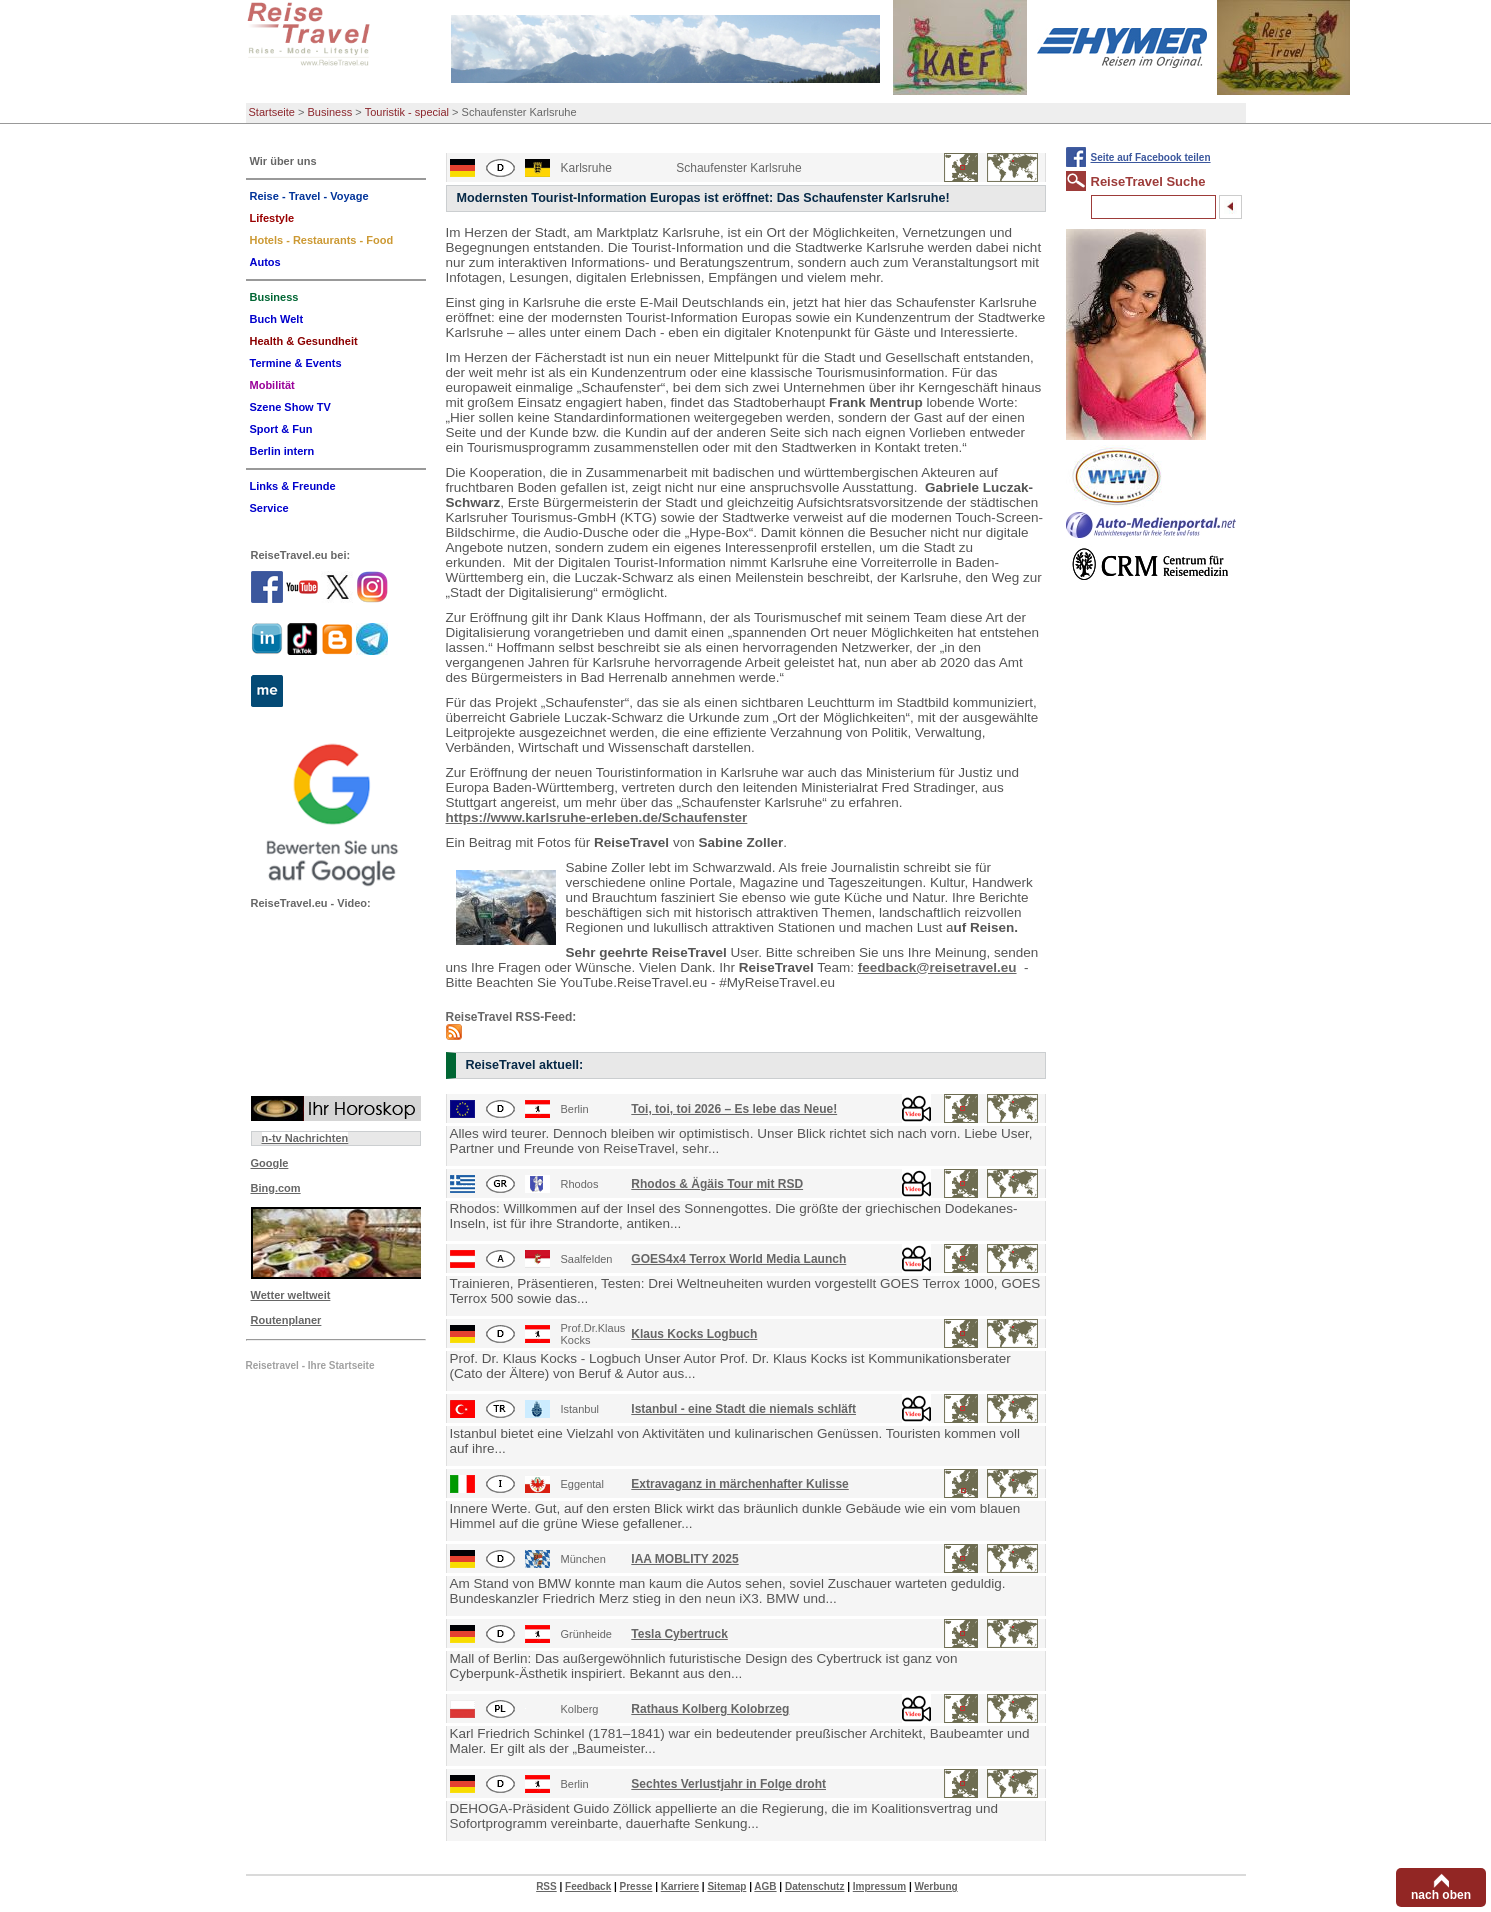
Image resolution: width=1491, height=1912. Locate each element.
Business (330, 112)
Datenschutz (814, 1886)
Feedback (588, 1886)
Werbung (935, 1886)
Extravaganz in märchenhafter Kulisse (739, 1484)
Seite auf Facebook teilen (1151, 157)
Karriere (680, 1886)
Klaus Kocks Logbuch (694, 1334)
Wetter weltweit (291, 1295)
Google (270, 1163)
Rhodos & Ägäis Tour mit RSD (717, 1184)
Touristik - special (407, 112)
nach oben (1441, 1895)
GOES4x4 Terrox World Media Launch (738, 1259)
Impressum (879, 1886)
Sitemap (726, 1886)
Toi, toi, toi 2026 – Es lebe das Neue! (734, 1109)
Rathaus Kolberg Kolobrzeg (710, 1709)
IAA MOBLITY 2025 (684, 1559)
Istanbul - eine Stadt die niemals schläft (743, 1409)
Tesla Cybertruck (679, 1634)
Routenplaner (286, 1320)
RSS (546, 1886)
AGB (765, 1886)
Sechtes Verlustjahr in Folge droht (728, 1784)
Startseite (272, 112)
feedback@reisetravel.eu (937, 967)
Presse (636, 1886)
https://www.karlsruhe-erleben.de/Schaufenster (597, 817)
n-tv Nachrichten (305, 1138)
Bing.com (276, 1188)
